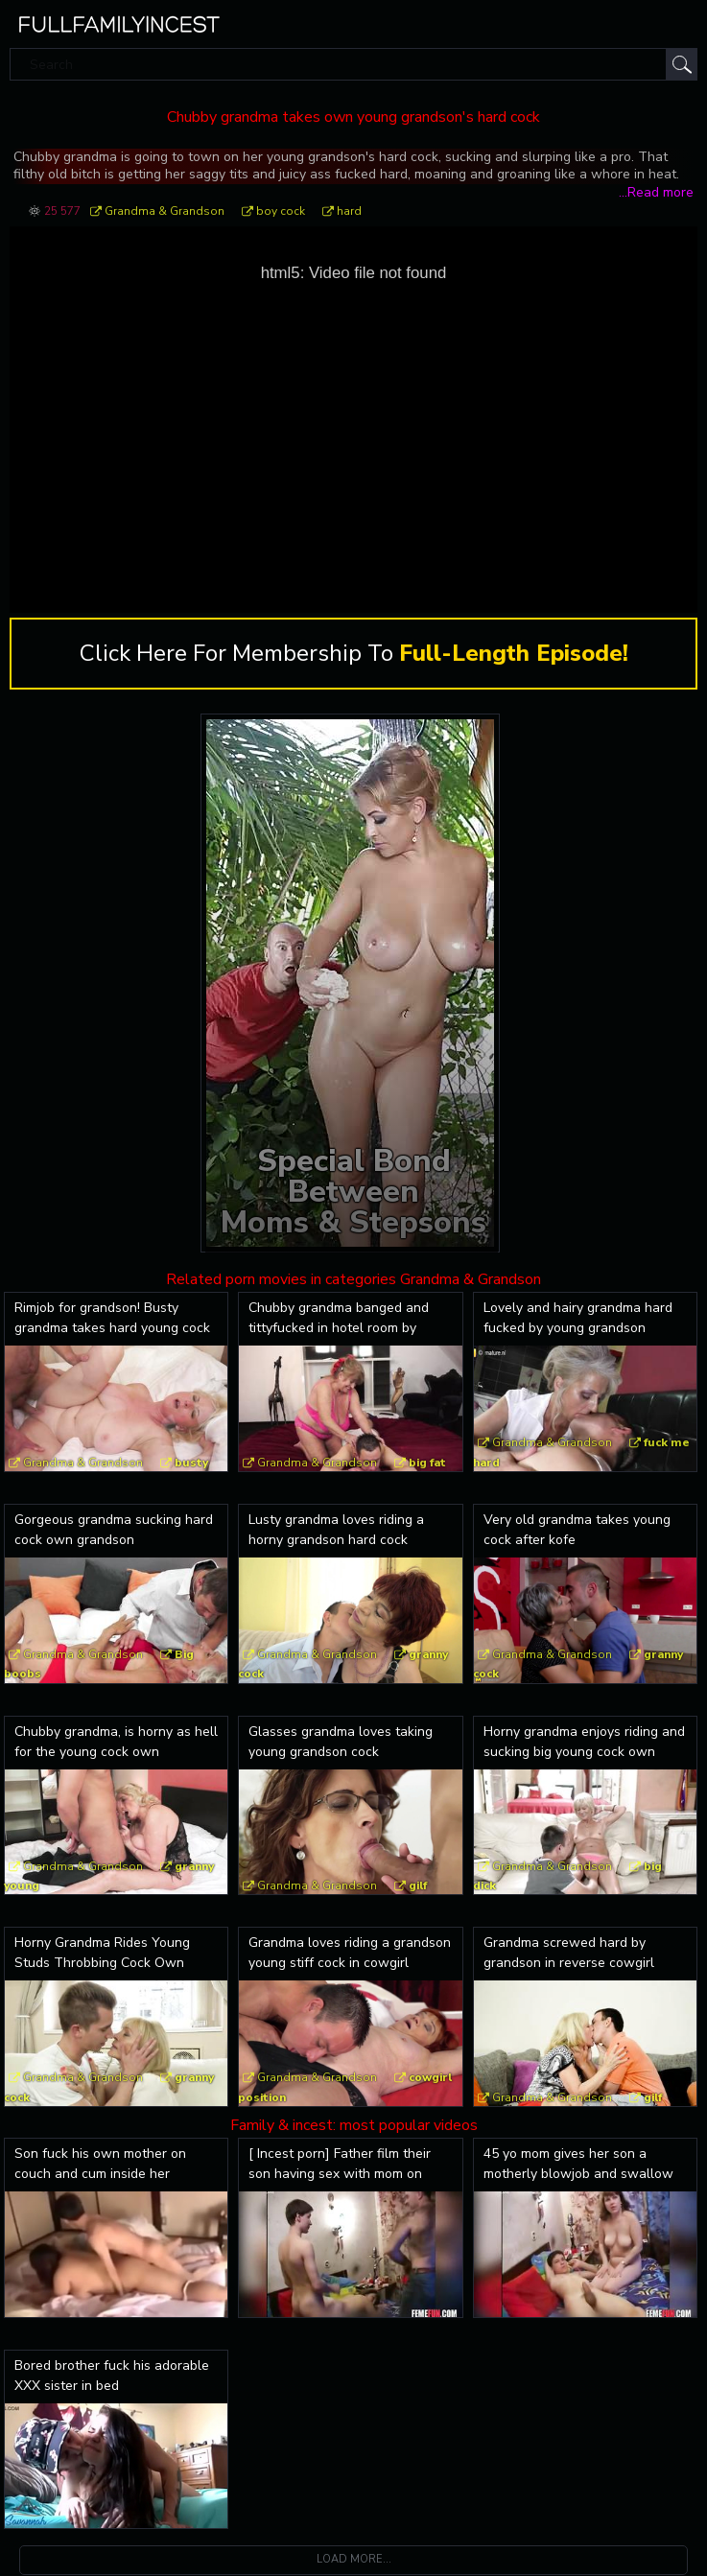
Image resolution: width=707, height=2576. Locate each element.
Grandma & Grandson (164, 211)
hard (349, 211)
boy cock (280, 211)
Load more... (354, 2560)
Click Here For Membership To (354, 654)
